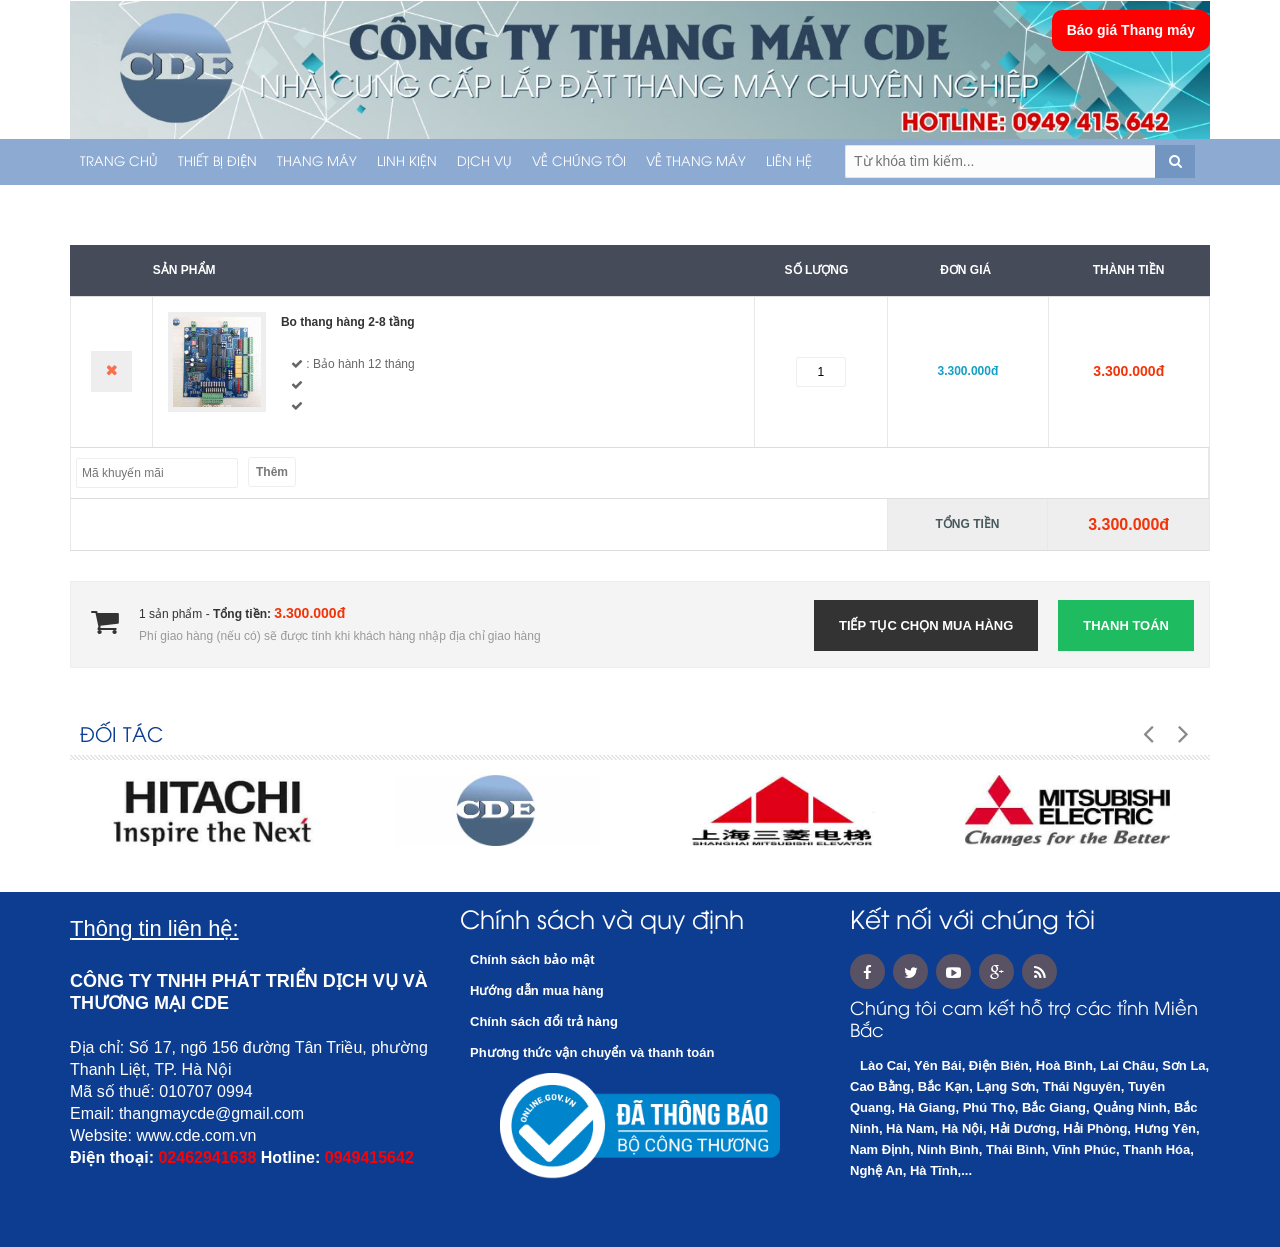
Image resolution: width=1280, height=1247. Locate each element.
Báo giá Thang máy (1131, 30)
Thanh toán (1126, 625)
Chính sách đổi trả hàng (544, 1021)
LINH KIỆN (407, 162)
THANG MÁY (317, 162)
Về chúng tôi (579, 162)
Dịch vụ (484, 162)
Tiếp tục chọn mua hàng (926, 625)
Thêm (272, 472)
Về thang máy (696, 162)
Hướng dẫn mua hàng (537, 990)
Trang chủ (119, 162)
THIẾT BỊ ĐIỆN (217, 162)
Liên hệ (789, 162)
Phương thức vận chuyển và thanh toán (592, 1052)
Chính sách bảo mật (532, 959)
